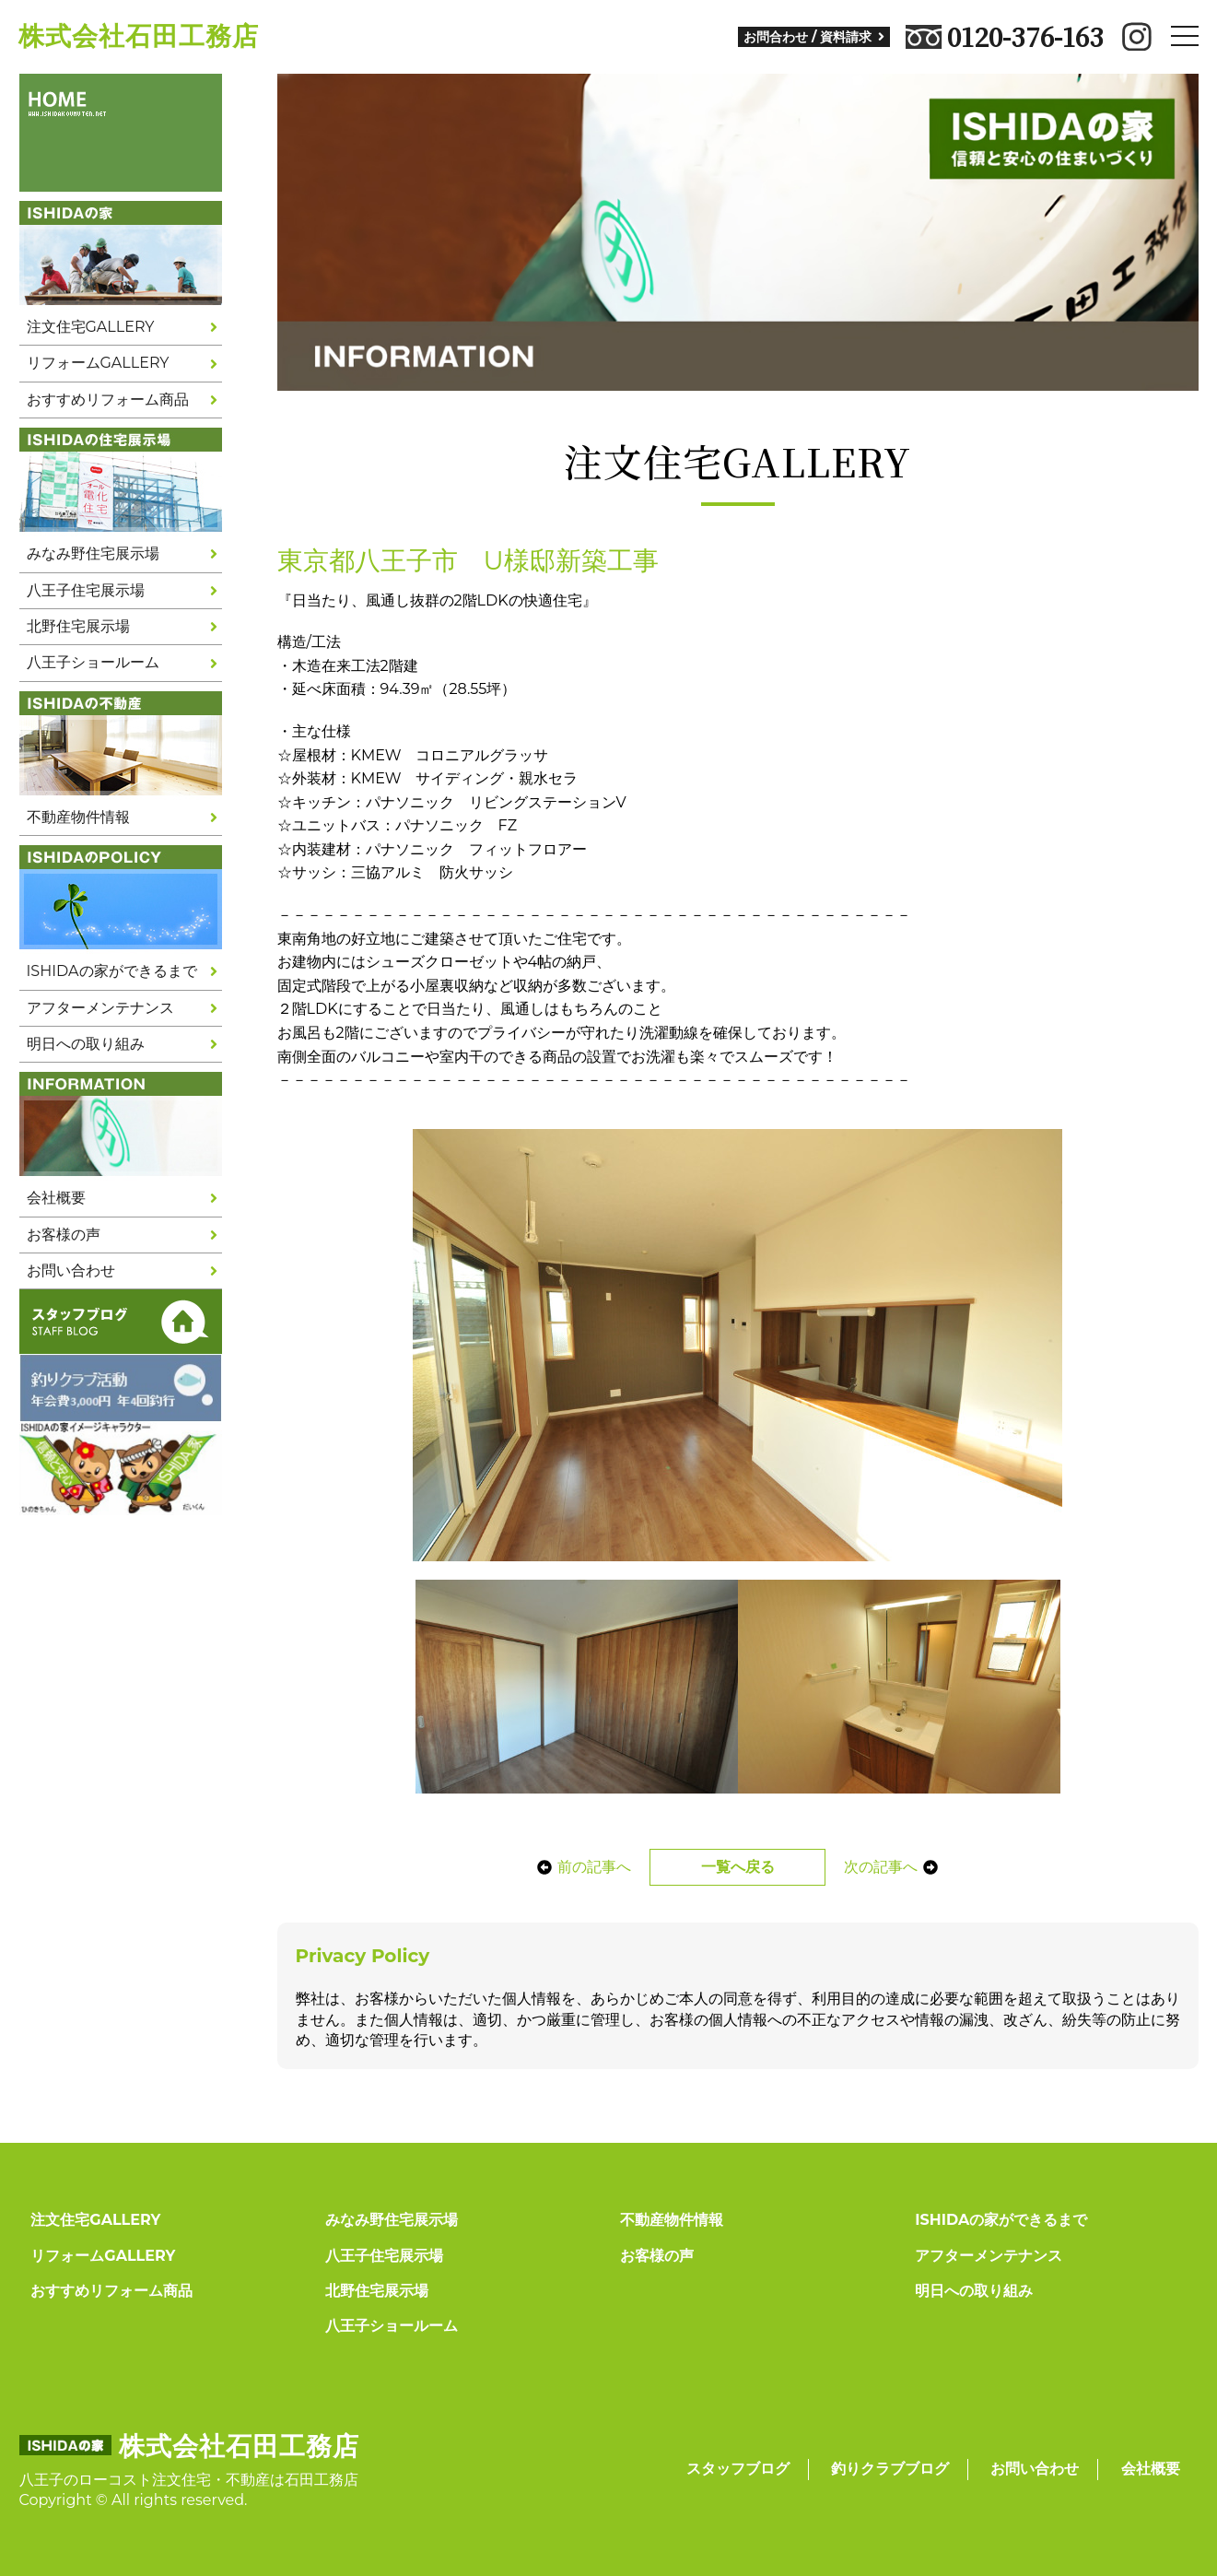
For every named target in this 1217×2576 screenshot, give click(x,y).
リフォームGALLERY (98, 362)
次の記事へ (896, 1867)
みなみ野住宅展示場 (93, 553)
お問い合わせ (71, 1270)
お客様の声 (63, 1234)
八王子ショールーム (93, 662)
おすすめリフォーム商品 (108, 399)
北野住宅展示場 (78, 626)
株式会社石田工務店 (138, 36)
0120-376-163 (1005, 37)
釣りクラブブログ (890, 2468)
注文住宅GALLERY (91, 326)
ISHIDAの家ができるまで (112, 971)
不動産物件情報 (78, 817)
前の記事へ (579, 1867)
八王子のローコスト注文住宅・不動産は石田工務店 (188, 2479)
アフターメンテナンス (100, 1008)
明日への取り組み (86, 1044)
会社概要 (56, 1197)
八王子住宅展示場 (86, 590)
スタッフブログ (738, 2468)
